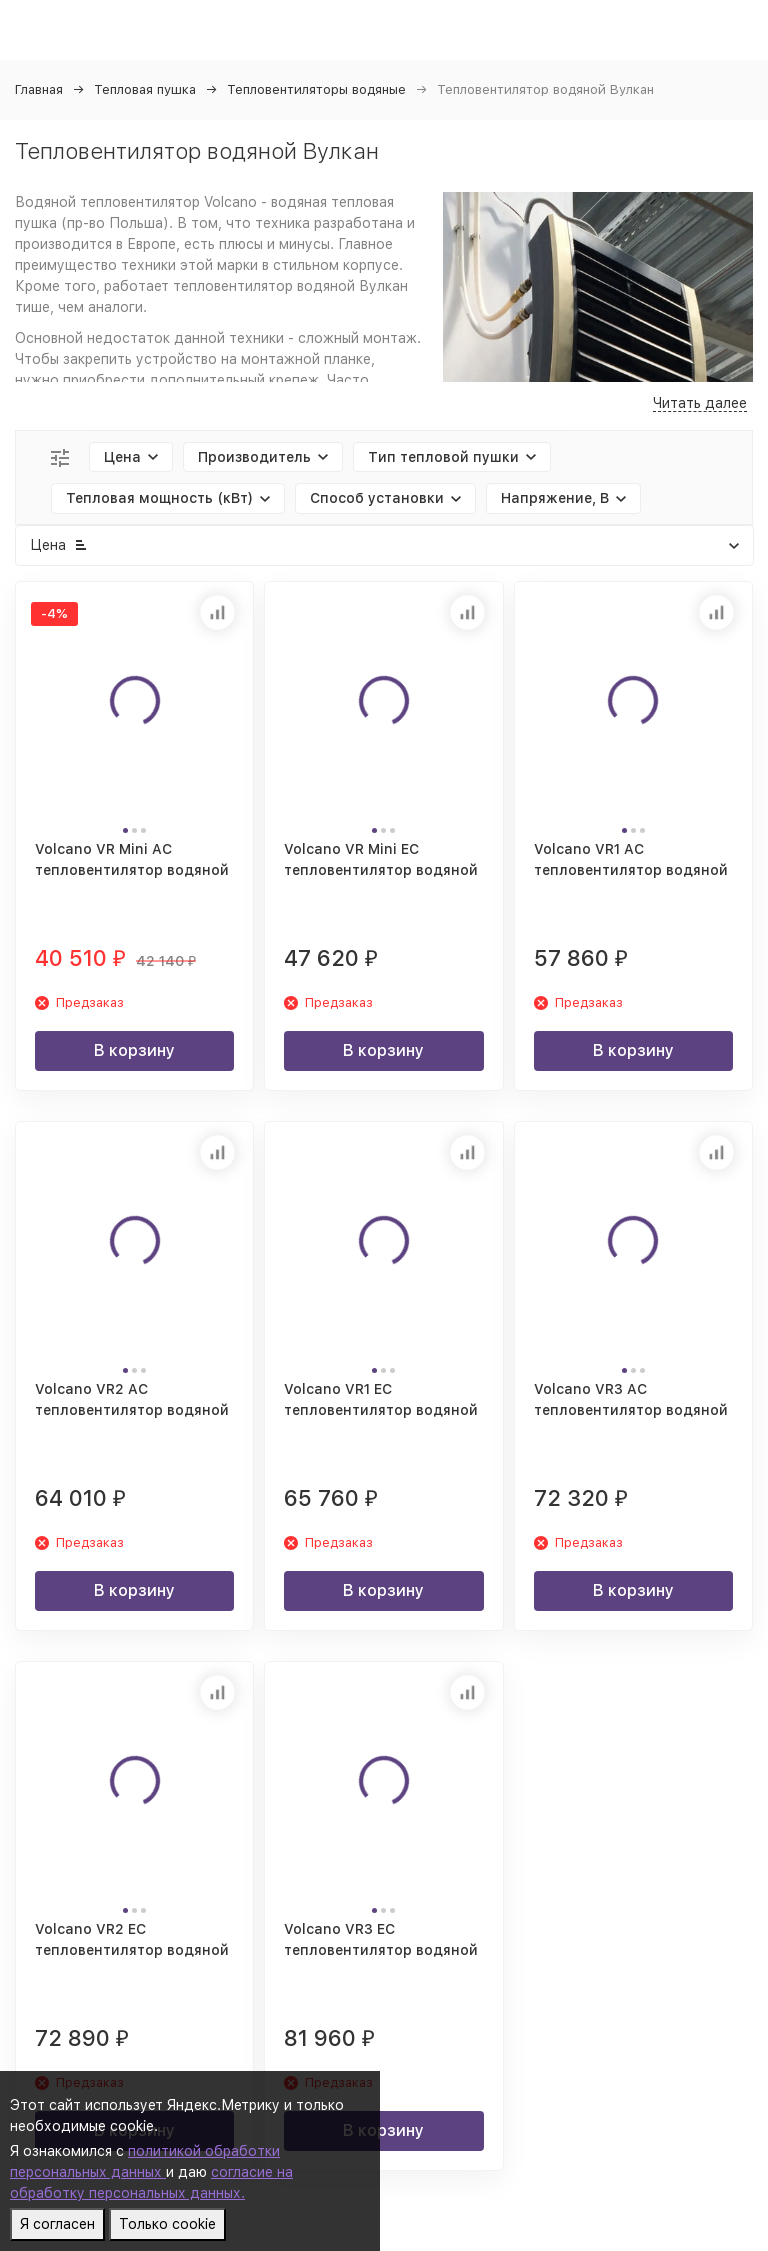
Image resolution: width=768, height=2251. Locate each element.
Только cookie (167, 2224)
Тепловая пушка (145, 89)
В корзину (134, 1050)
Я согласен (57, 2224)
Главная (39, 89)
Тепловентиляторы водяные (316, 89)
